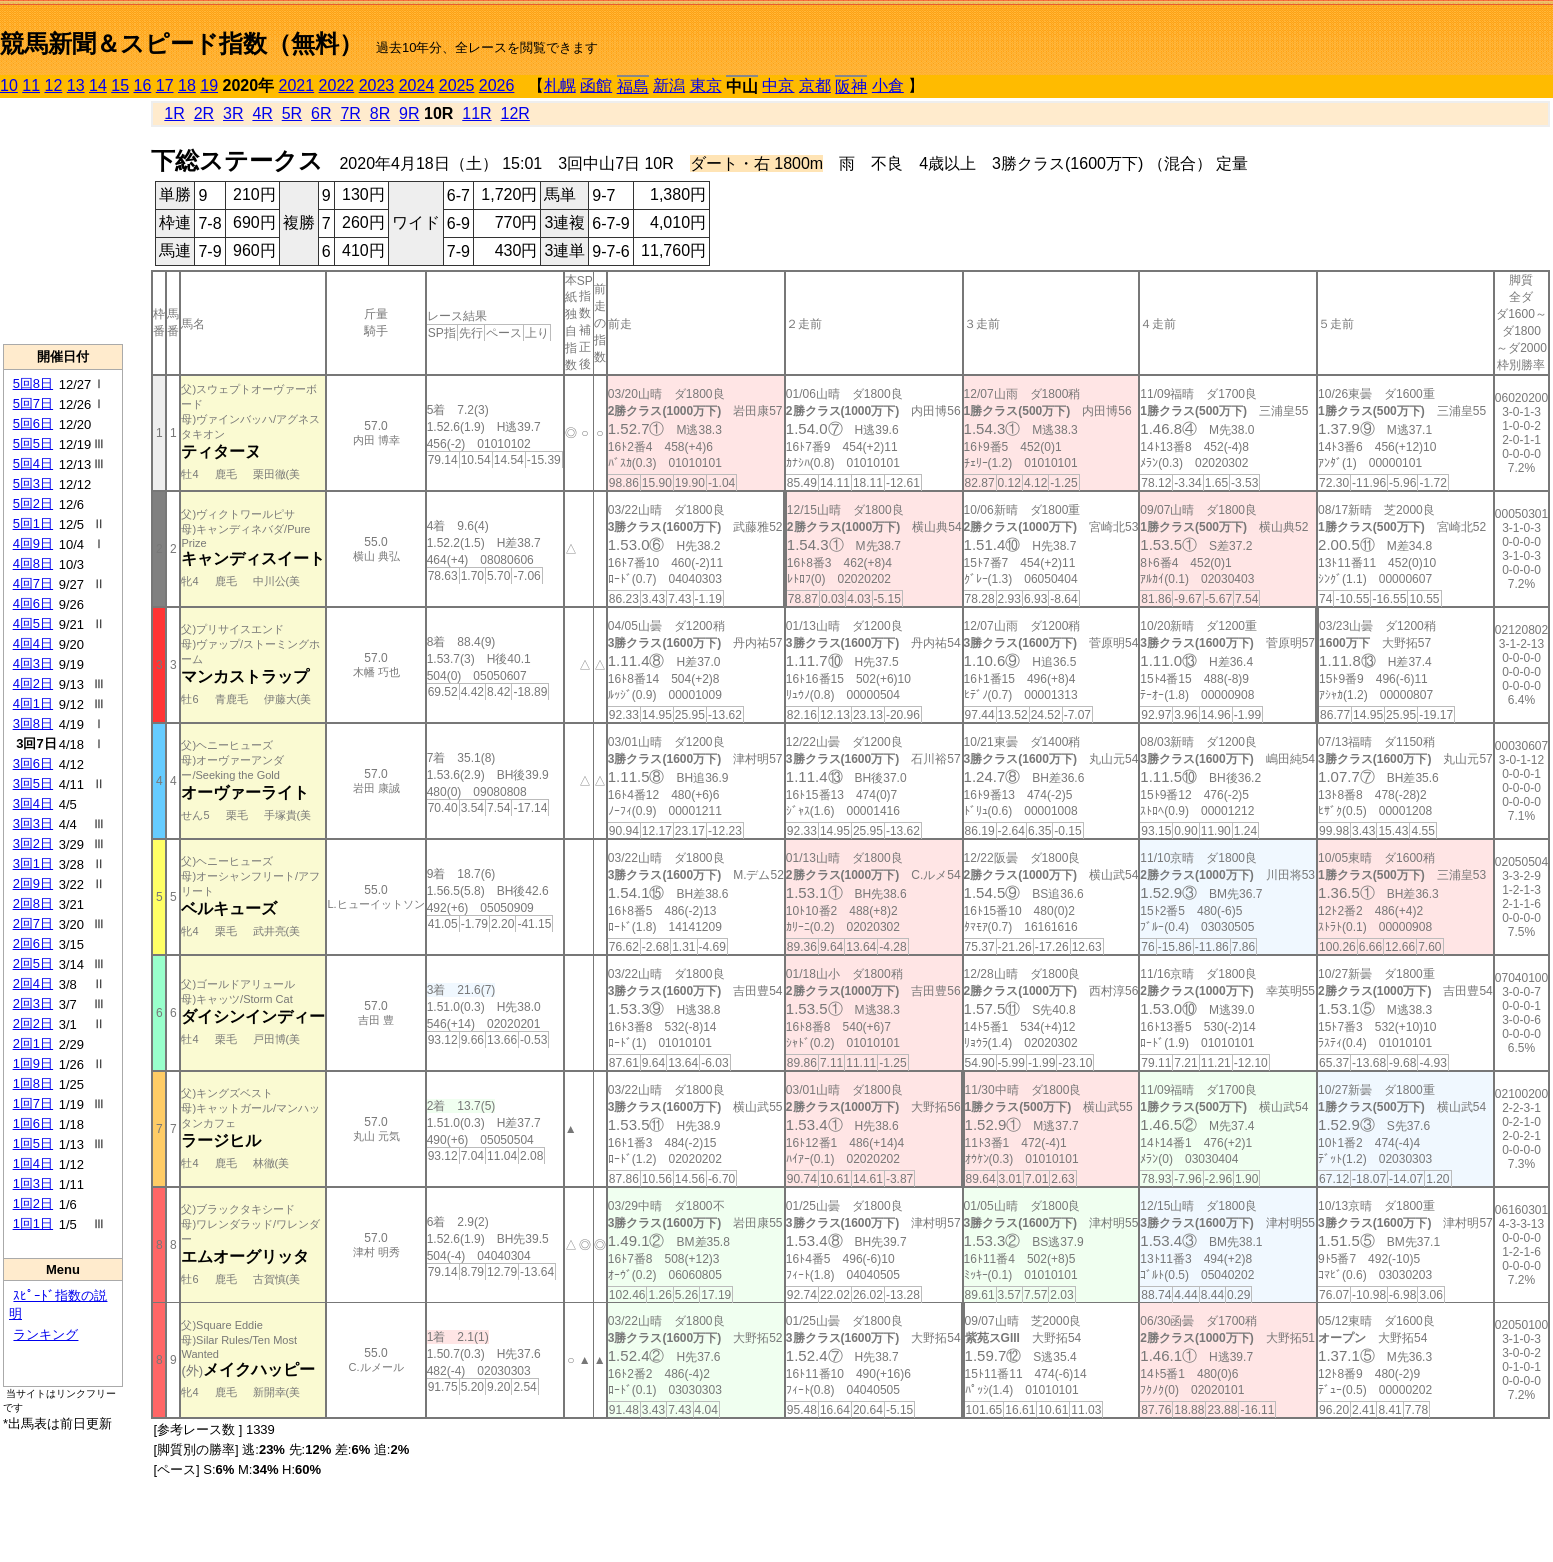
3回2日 (33, 843)
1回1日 (33, 1223)
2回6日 (33, 943)
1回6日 (33, 1123)
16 (143, 85)
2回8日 (33, 903)
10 (9, 85)
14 (98, 85)
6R (321, 113)
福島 (633, 86)
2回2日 (33, 1023)
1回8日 (33, 1083)
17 (165, 85)
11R (476, 113)
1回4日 (33, 1163)
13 (76, 85)
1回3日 (33, 1183)
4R (262, 113)
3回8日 (33, 723)
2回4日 (33, 983)
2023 (377, 85)
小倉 (888, 85)
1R (174, 113)
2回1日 (33, 1043)
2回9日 (33, 883)
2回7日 (33, 923)
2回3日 (33, 1003)
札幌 (560, 85)
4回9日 (33, 543)
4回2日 (33, 683)
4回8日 (33, 563)
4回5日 (33, 623)
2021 (297, 85)
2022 (337, 85)
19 (209, 85)
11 (31, 85)
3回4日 (33, 803)
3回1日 (33, 863)
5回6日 (33, 423)
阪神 (851, 86)
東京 (706, 85)
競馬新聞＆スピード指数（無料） (181, 43)
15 (120, 85)
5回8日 (33, 383)
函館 (596, 85)
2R (204, 113)
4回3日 (33, 663)
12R (515, 113)
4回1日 (33, 703)
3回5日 (33, 783)
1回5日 (33, 1143)
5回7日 (33, 403)
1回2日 (33, 1203)
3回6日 (33, 763)
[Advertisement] (63, 221)
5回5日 (33, 443)
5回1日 (33, 523)
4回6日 (33, 603)
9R (409, 113)
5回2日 (33, 503)
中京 (778, 85)
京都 (815, 85)
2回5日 (33, 963)
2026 (497, 85)
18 (187, 85)
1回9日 (33, 1063)
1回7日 (33, 1103)
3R (233, 113)
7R (350, 113)
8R (380, 113)
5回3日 (33, 483)
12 (54, 85)
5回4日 (33, 463)
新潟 (669, 85)
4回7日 (33, 583)
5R (292, 113)
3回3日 (33, 823)
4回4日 (33, 643)
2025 (457, 85)
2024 (417, 85)
